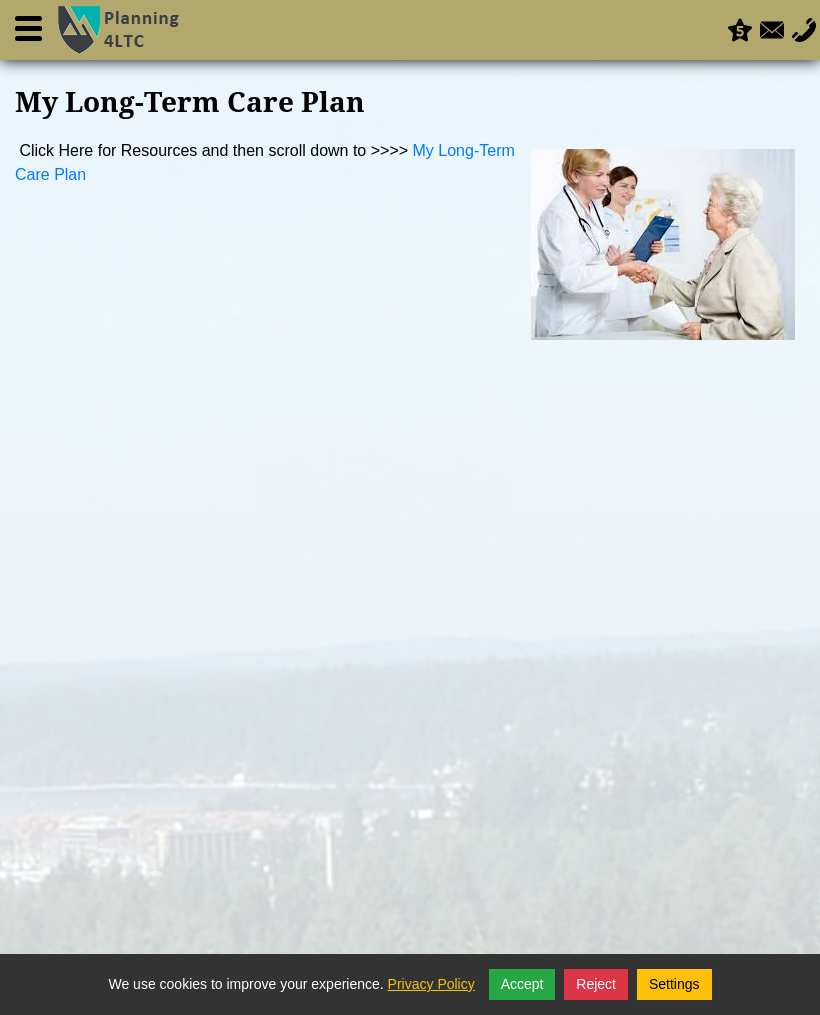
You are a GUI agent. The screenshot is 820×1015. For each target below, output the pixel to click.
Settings (674, 984)
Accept (522, 984)
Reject (596, 984)
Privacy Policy (431, 984)
